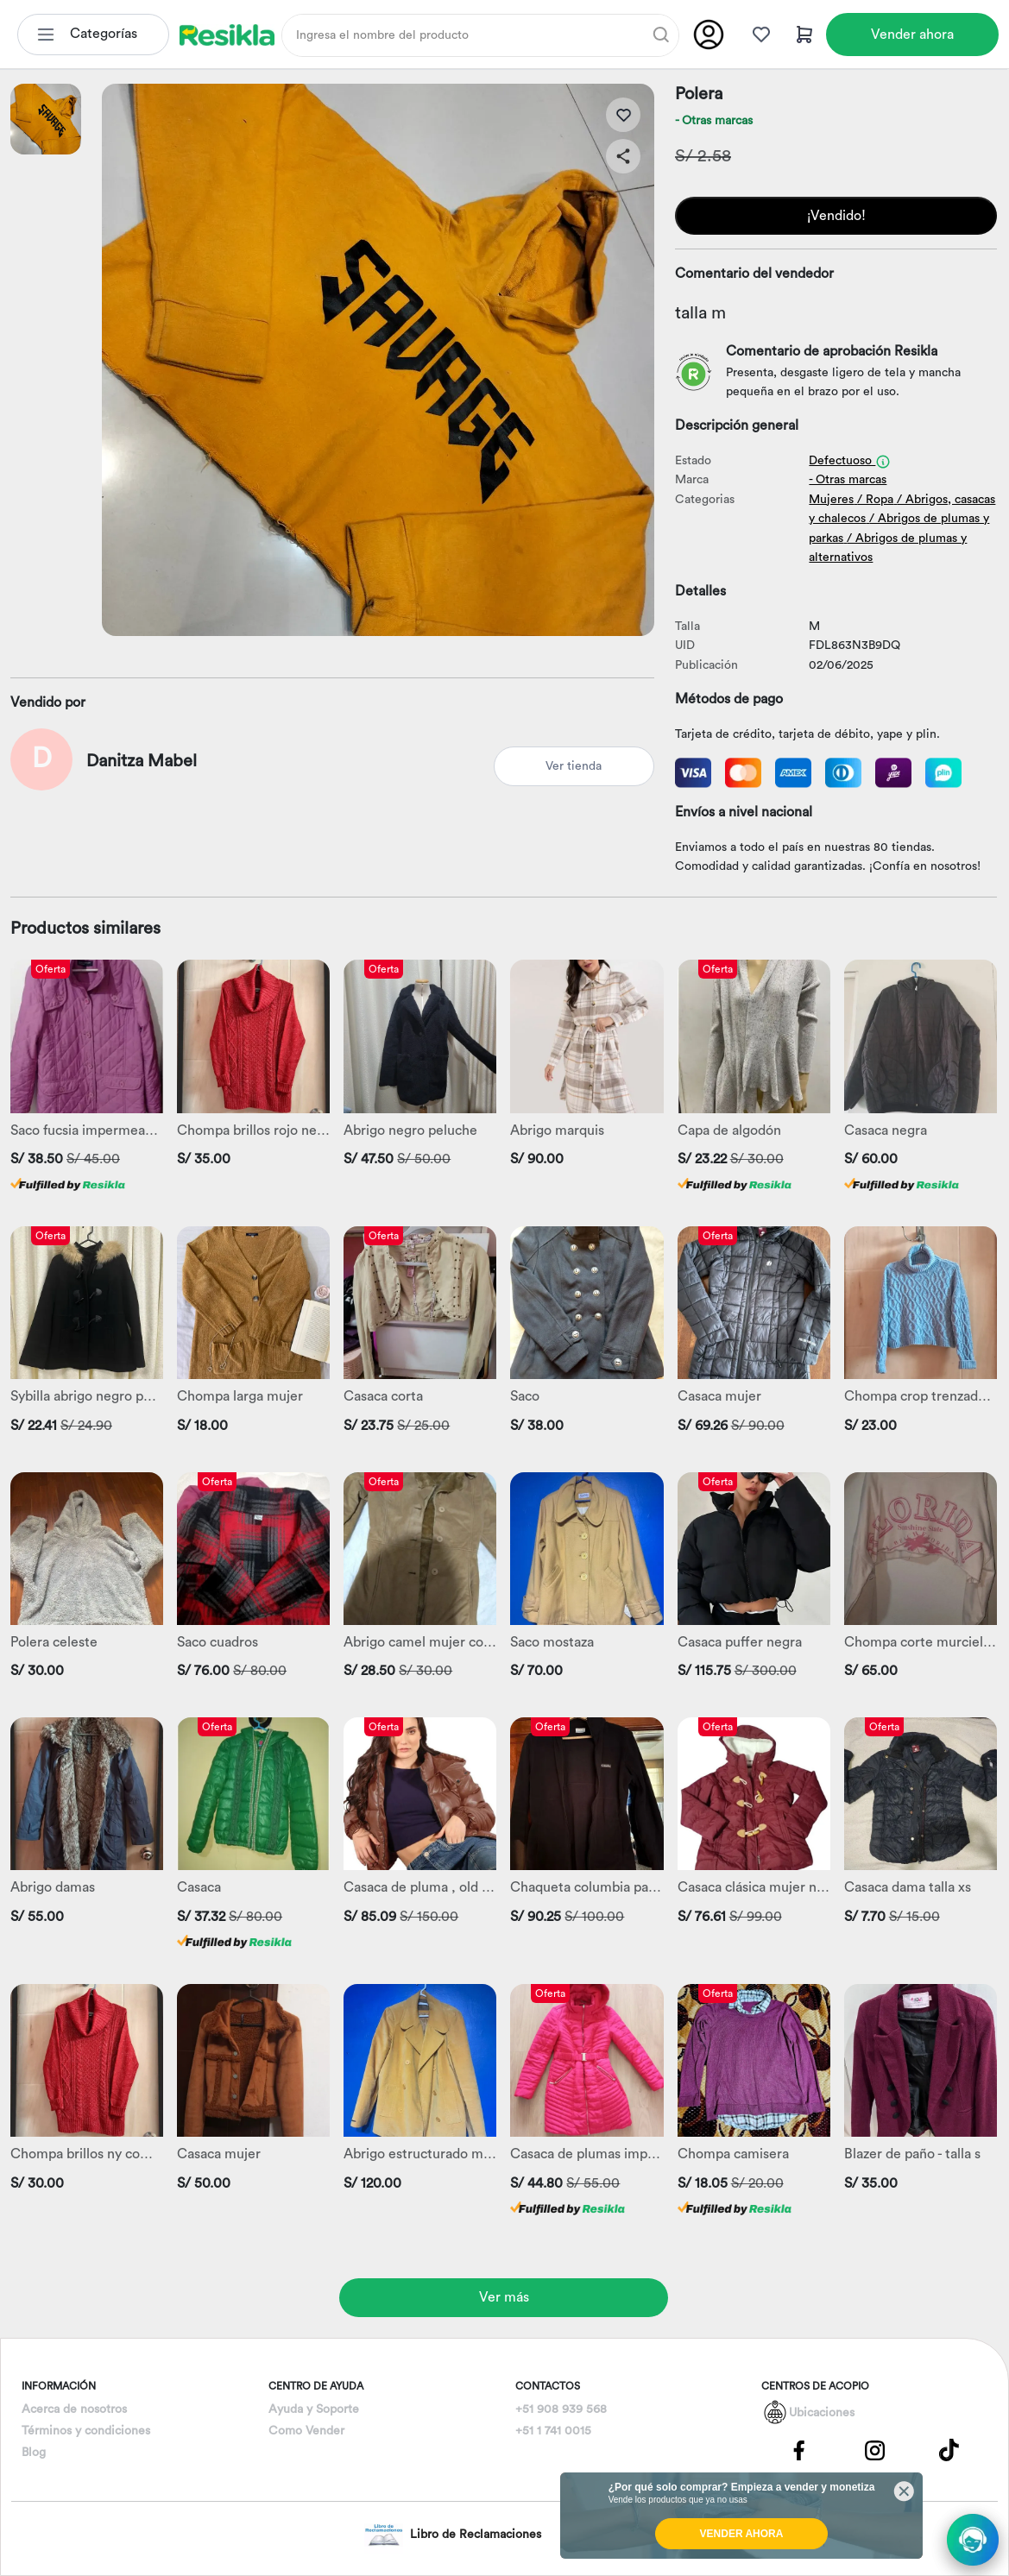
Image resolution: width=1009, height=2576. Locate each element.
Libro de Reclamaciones (452, 2535)
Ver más (504, 2297)
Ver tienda (573, 766)
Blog (34, 2453)
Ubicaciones (821, 2413)
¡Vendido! (836, 216)
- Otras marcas (714, 121)
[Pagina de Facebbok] (799, 2450)
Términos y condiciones (86, 2431)
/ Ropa (875, 500)
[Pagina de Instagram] (874, 2450)
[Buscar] (661, 34)
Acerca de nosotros (74, 2409)
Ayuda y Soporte (313, 2409)
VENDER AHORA (742, 2534)
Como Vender (306, 2431)
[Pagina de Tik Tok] (949, 2450)
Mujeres (831, 500)
